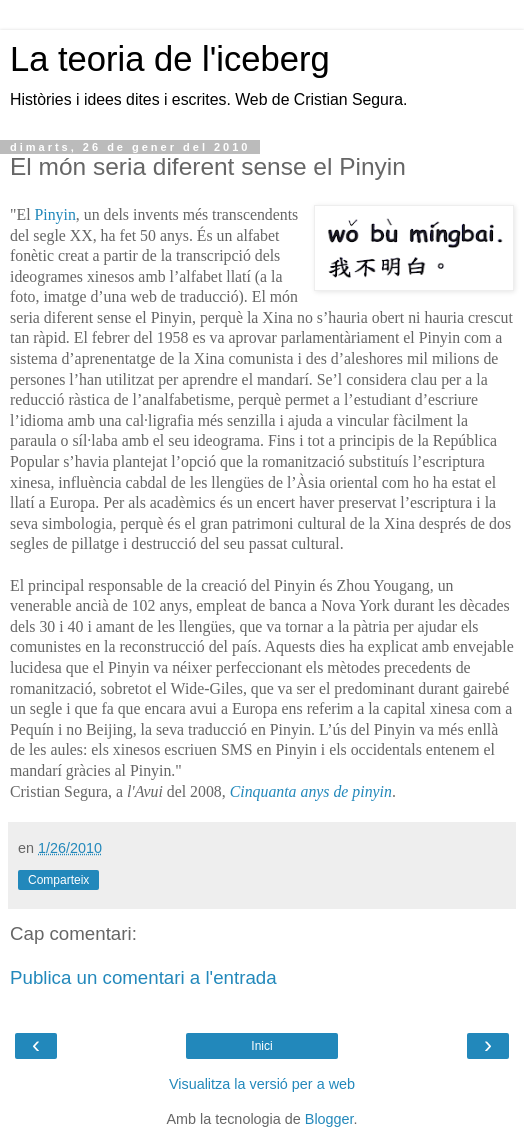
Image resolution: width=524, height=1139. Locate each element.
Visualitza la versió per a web (262, 1084)
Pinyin (54, 214)
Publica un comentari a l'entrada (143, 977)
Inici (261, 1046)
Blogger (329, 1119)
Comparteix (58, 880)
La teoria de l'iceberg (170, 59)
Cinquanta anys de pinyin (311, 791)
